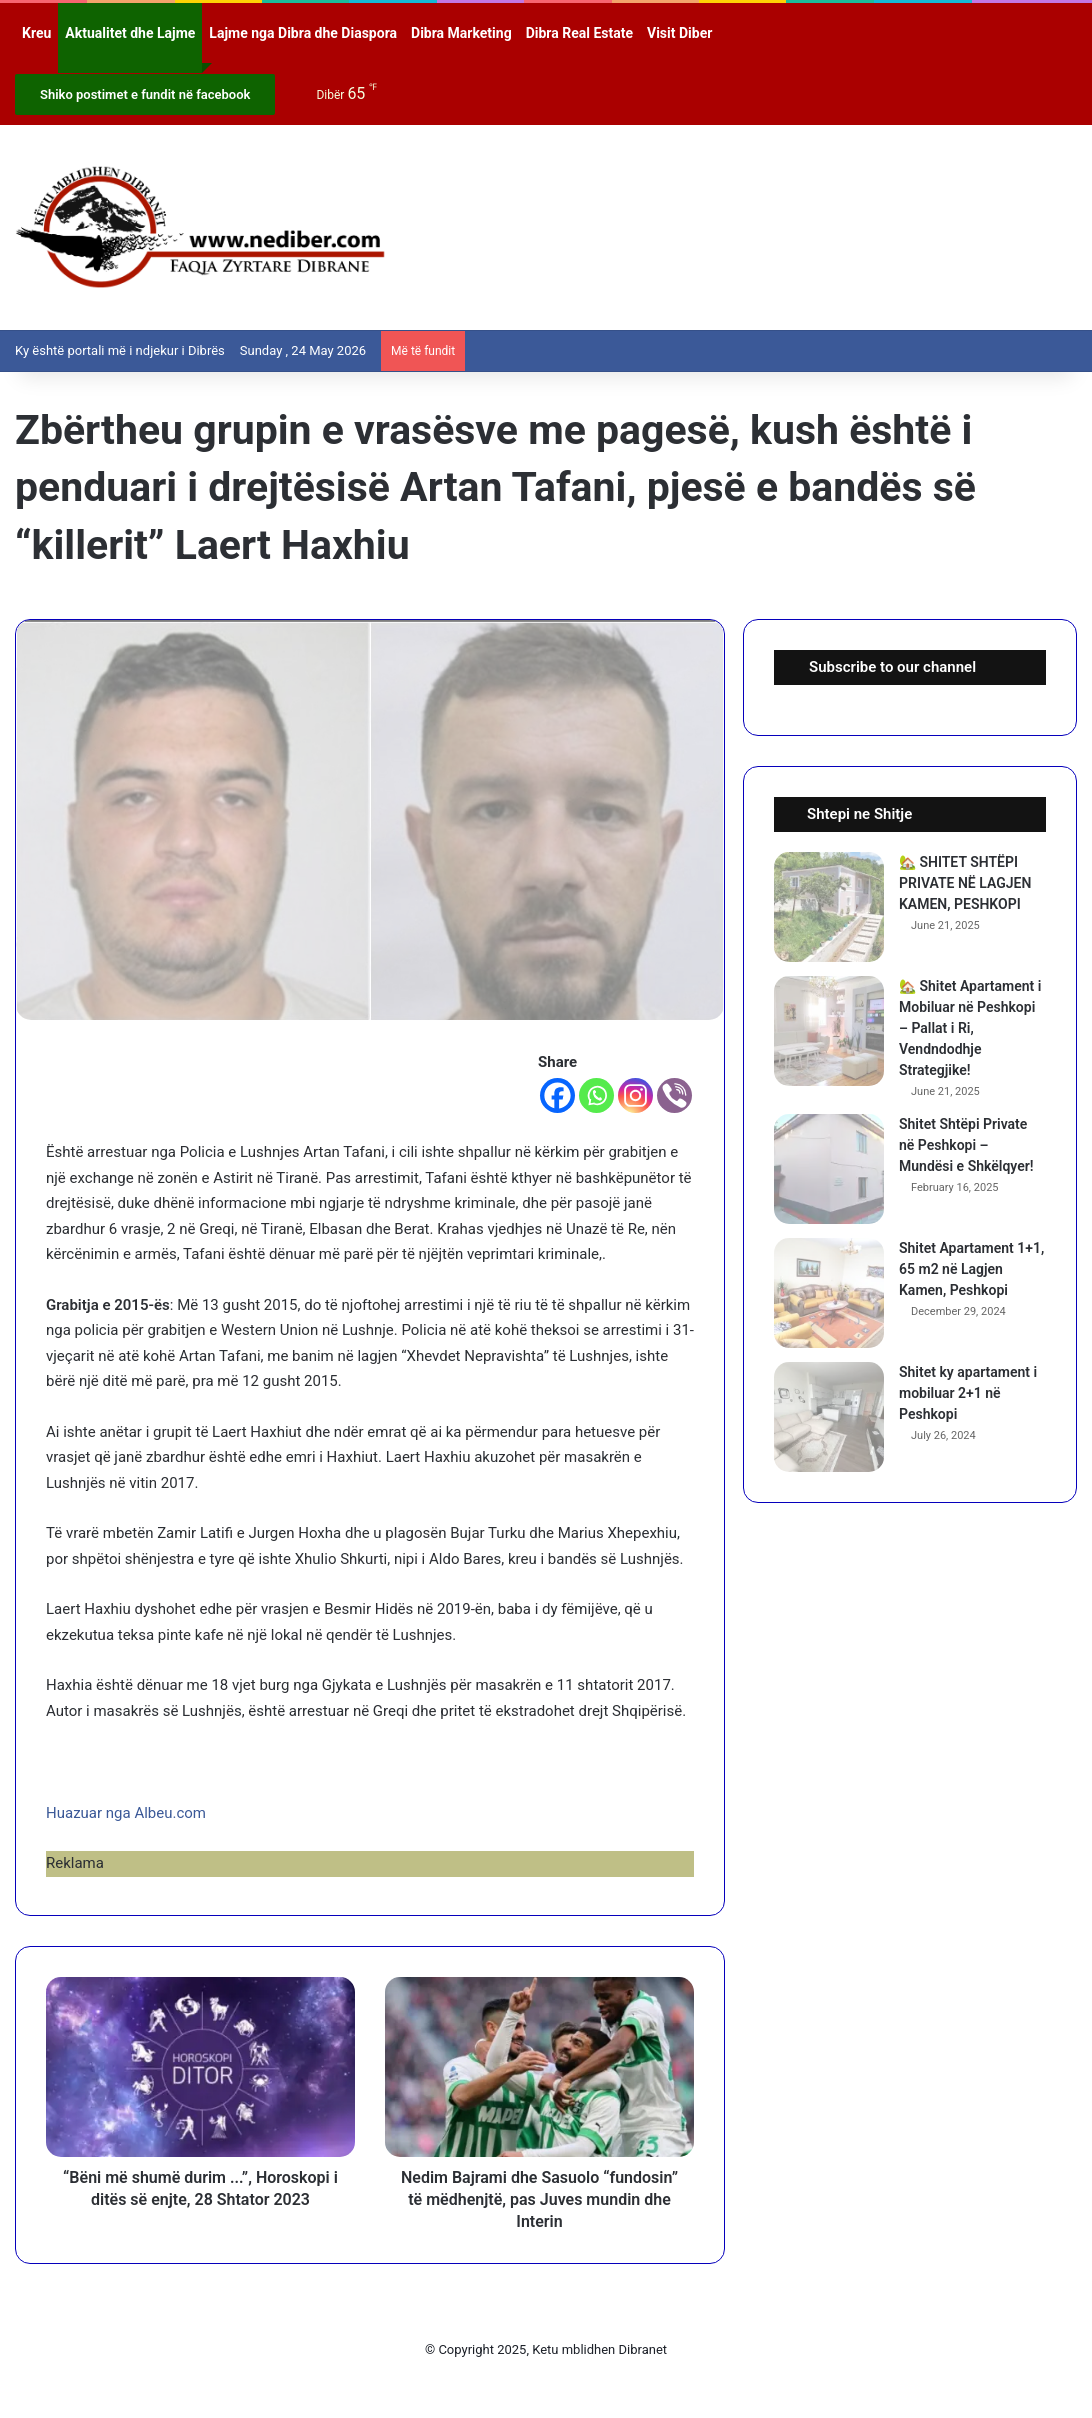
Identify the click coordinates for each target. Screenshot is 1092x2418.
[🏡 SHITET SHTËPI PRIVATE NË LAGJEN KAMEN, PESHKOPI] (829, 907)
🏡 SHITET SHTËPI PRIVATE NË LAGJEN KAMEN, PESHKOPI (965, 883)
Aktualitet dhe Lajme (130, 33)
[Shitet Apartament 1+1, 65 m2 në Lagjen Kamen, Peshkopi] (829, 1293)
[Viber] (674, 1095)
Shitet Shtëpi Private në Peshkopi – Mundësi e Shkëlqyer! (966, 1145)
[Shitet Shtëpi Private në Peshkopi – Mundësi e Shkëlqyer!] (829, 1169)
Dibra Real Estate (579, 33)
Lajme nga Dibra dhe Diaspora (303, 33)
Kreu (36, 33)
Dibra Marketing (461, 33)
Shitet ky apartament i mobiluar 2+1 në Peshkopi (968, 1393)
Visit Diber (679, 33)
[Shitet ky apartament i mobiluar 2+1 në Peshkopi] (829, 1417)
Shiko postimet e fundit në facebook (145, 94)
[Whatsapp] (596, 1095)
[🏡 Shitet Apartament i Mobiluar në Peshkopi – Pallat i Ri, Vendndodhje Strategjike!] (829, 1031)
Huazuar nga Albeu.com (126, 1813)
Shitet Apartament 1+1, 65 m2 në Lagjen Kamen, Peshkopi (971, 1269)
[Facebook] (557, 1095)
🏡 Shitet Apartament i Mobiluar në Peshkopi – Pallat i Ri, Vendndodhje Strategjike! (970, 1028)
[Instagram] (635, 1095)
